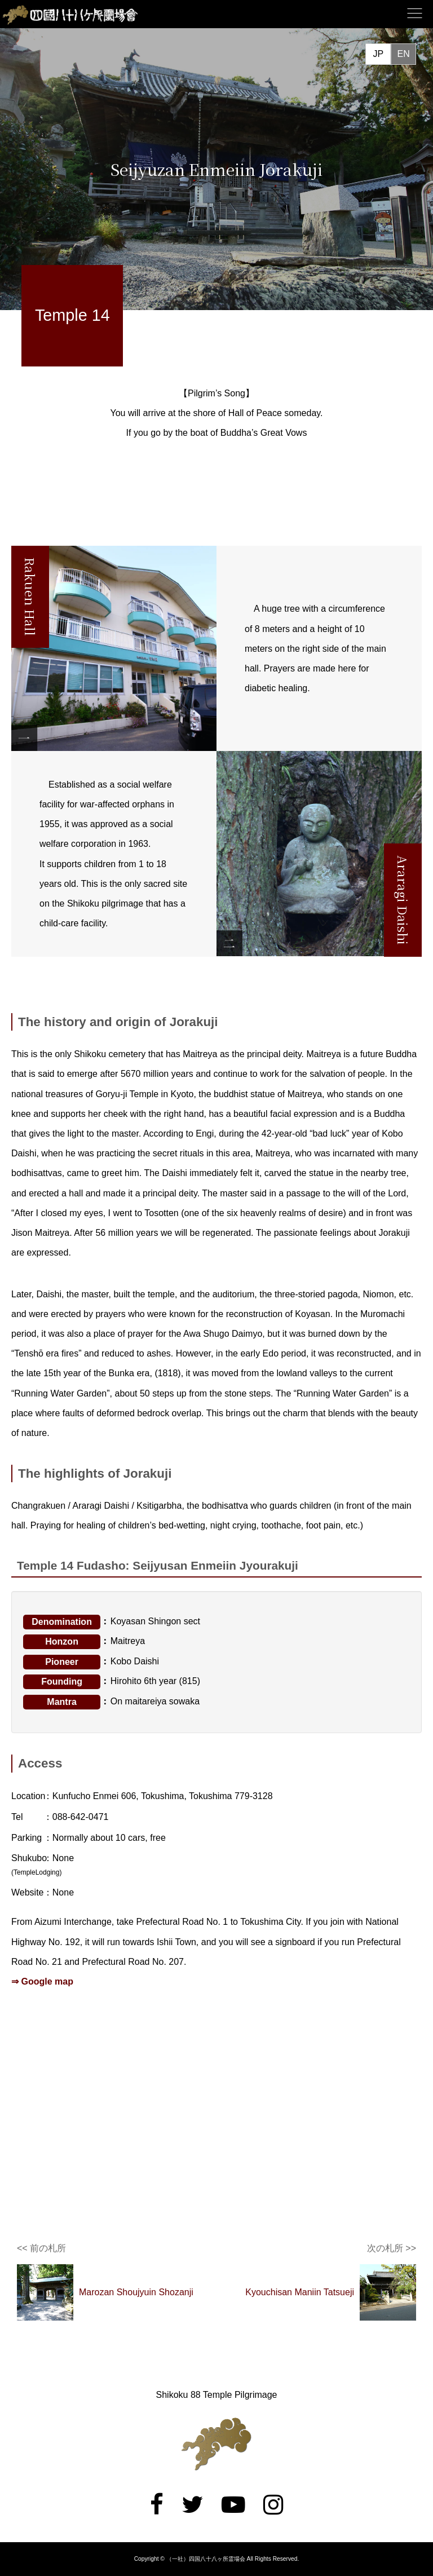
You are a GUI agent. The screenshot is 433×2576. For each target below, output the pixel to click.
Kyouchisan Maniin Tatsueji (299, 2292)
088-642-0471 (80, 1817)
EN (403, 54)
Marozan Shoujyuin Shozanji (136, 2292)
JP (378, 54)
